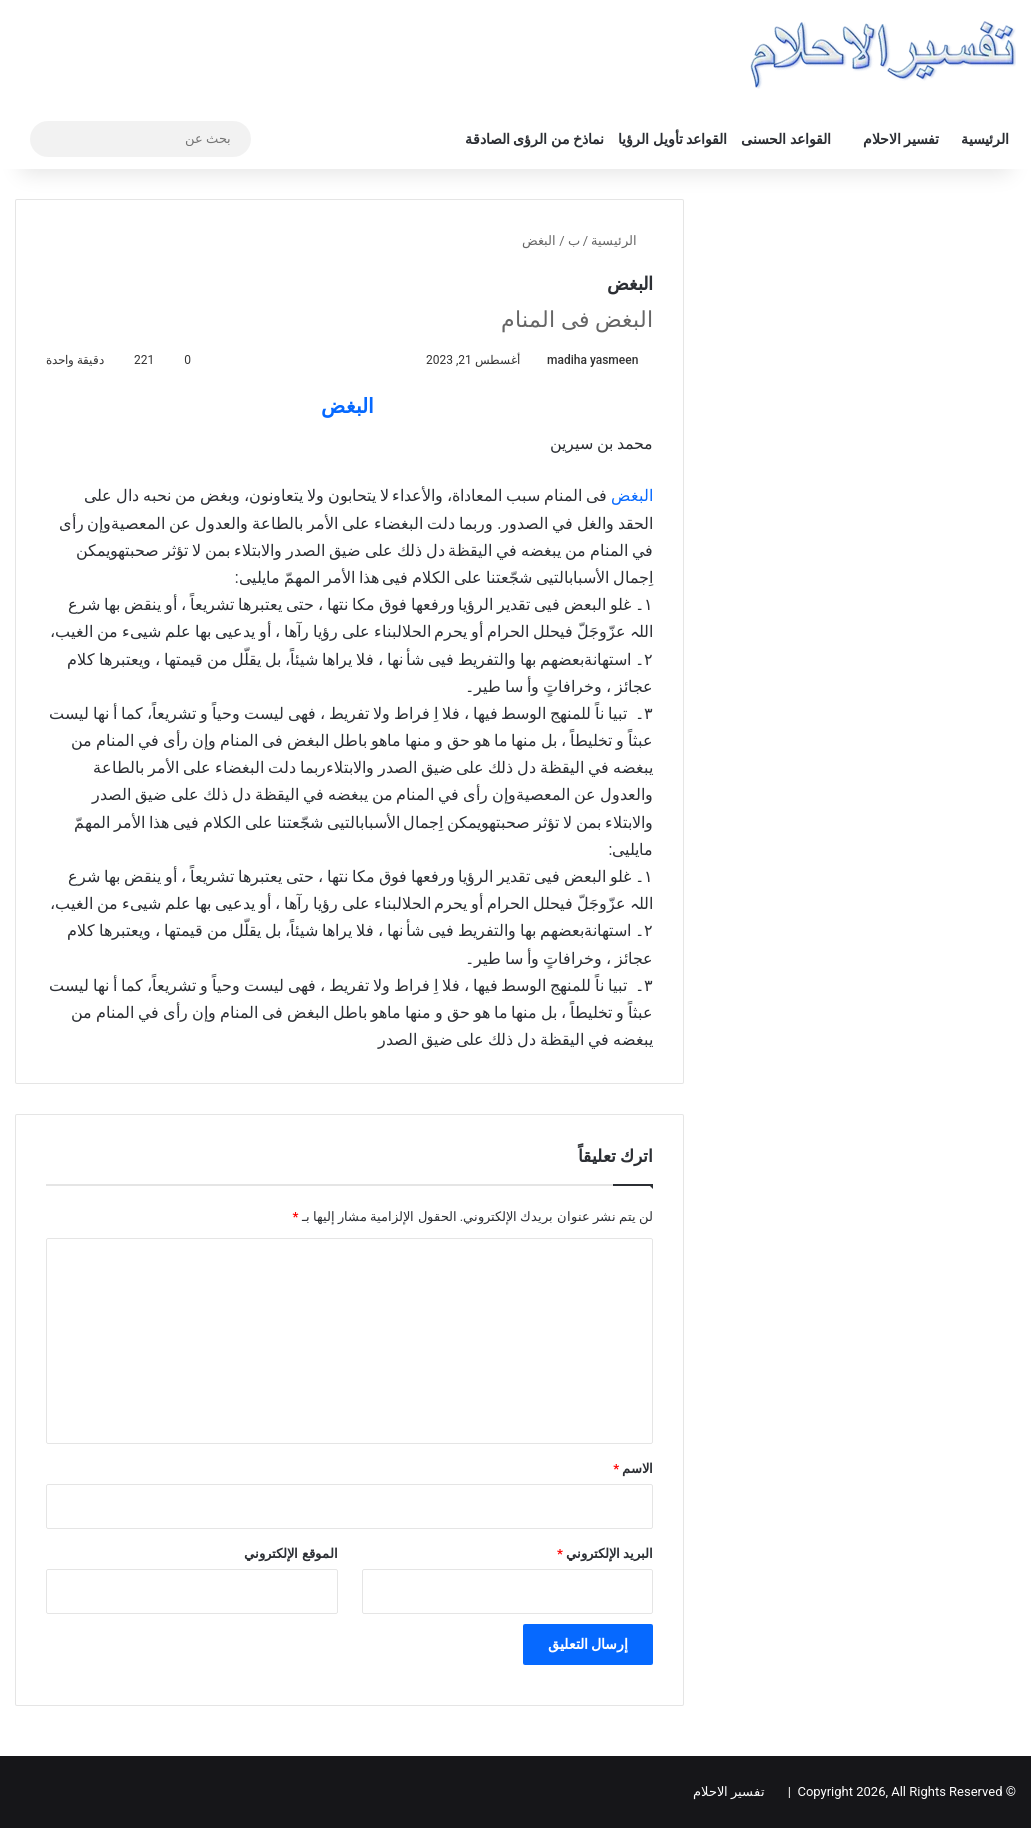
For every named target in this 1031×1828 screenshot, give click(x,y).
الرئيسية (985, 139)
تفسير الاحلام (901, 139)
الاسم (633, 1468)
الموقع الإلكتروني (290, 1553)
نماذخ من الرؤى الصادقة (534, 139)
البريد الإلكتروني (605, 1553)
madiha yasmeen (592, 360)
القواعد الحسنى (785, 139)
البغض (347, 406)
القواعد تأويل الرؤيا (672, 139)
